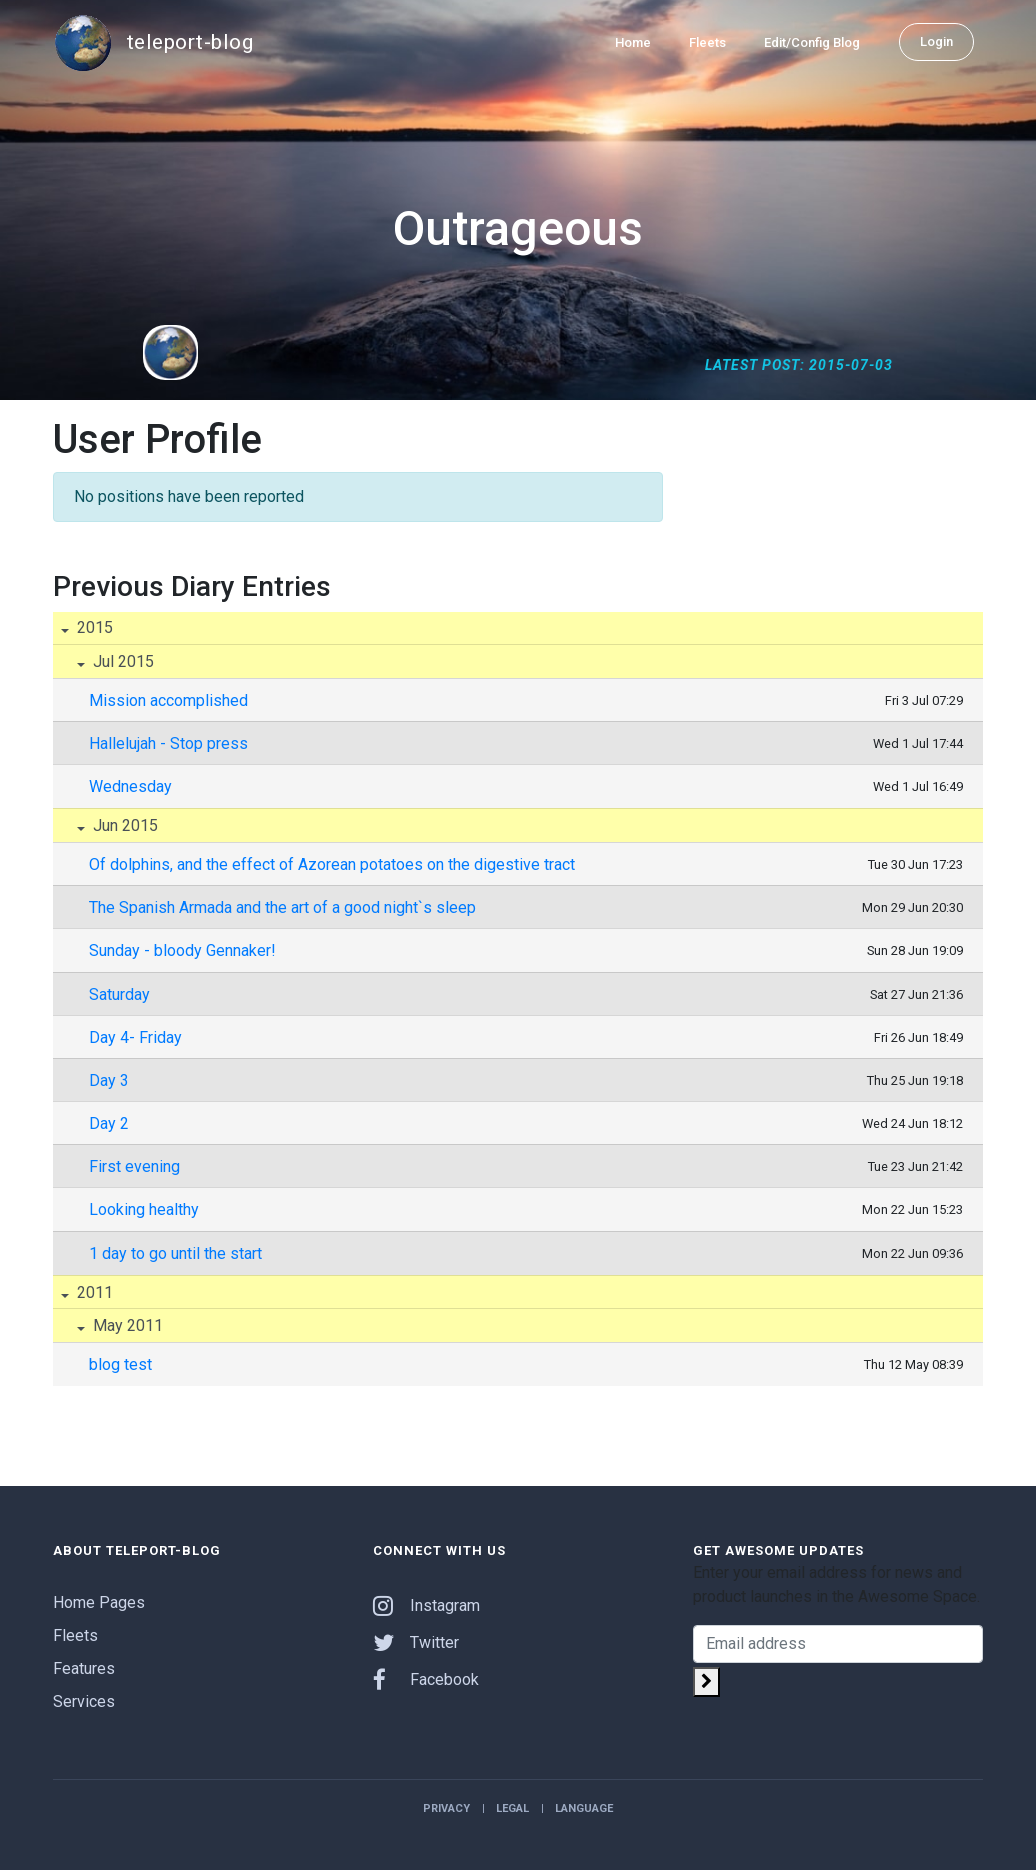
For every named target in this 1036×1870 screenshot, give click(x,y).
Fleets (707, 41)
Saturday (119, 994)
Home (633, 41)
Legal (512, 1808)
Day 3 (109, 1080)
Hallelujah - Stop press (168, 743)
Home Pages (99, 1602)
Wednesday (130, 786)
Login (936, 40)
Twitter (416, 1642)
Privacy (446, 1808)
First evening (134, 1166)
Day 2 (109, 1123)
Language (584, 1808)
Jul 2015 (121, 661)
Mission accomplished (168, 700)
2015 (93, 627)
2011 (93, 1292)
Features (84, 1668)
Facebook (426, 1679)
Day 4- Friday (135, 1037)
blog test (120, 1364)
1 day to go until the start (175, 1253)
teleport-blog (153, 42)
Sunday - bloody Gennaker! (182, 950)
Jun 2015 (123, 825)
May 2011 (126, 1325)
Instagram (426, 1605)
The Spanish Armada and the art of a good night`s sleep (282, 907)
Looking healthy (144, 1209)
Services (84, 1701)
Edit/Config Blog (812, 41)
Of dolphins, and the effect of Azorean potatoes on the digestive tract (332, 864)
